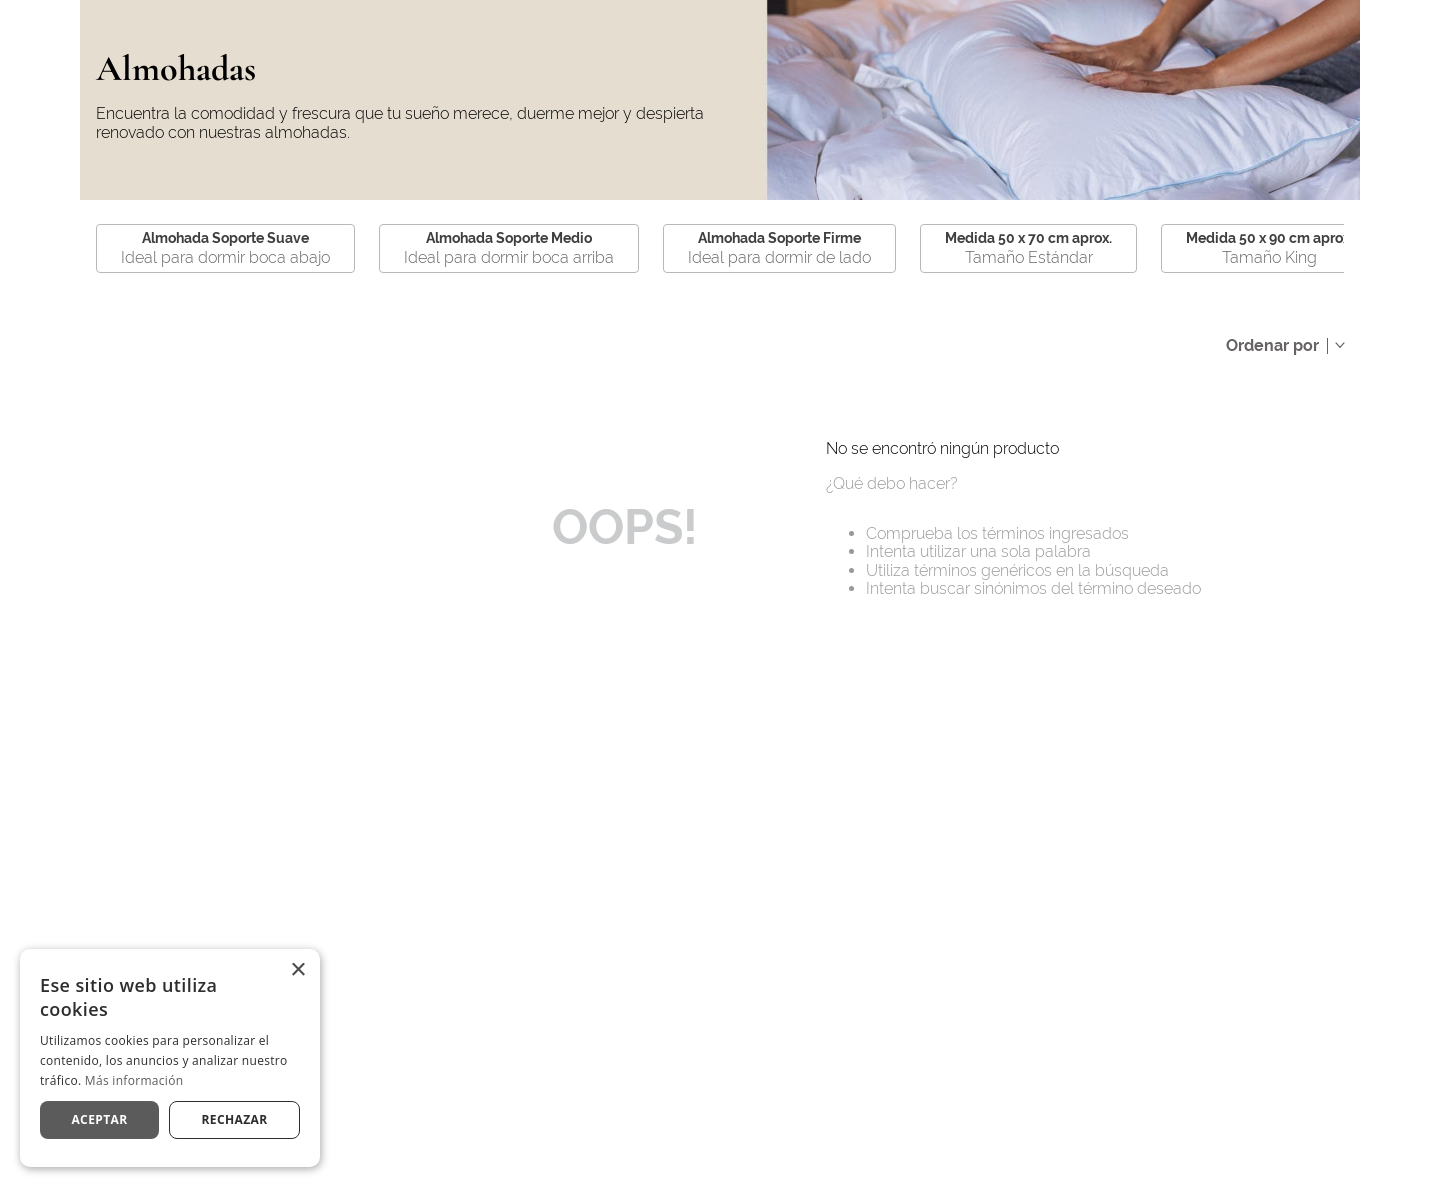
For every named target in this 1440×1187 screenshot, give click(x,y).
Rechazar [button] (234, 1119)
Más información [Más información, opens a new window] (134, 1080)
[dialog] (170, 1058)
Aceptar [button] (99, 1119)
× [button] (297, 970)
